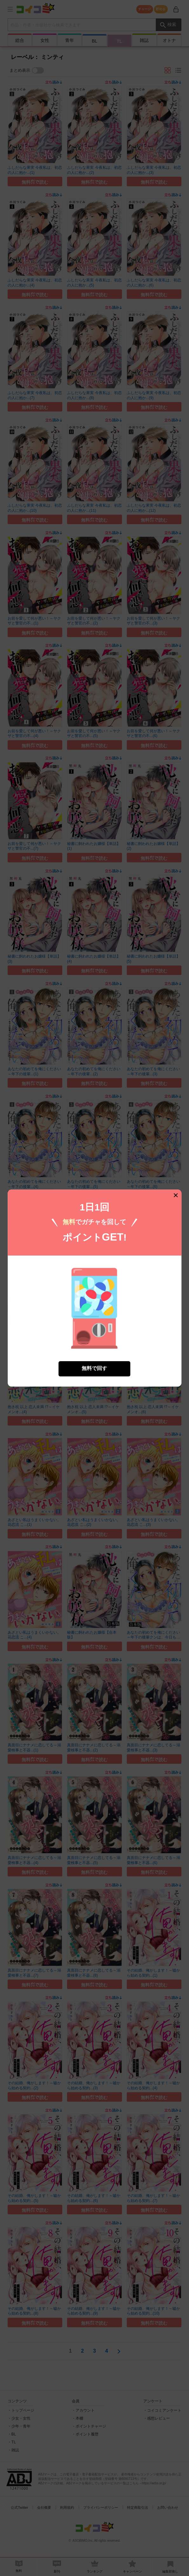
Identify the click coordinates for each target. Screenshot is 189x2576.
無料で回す (94, 1368)
